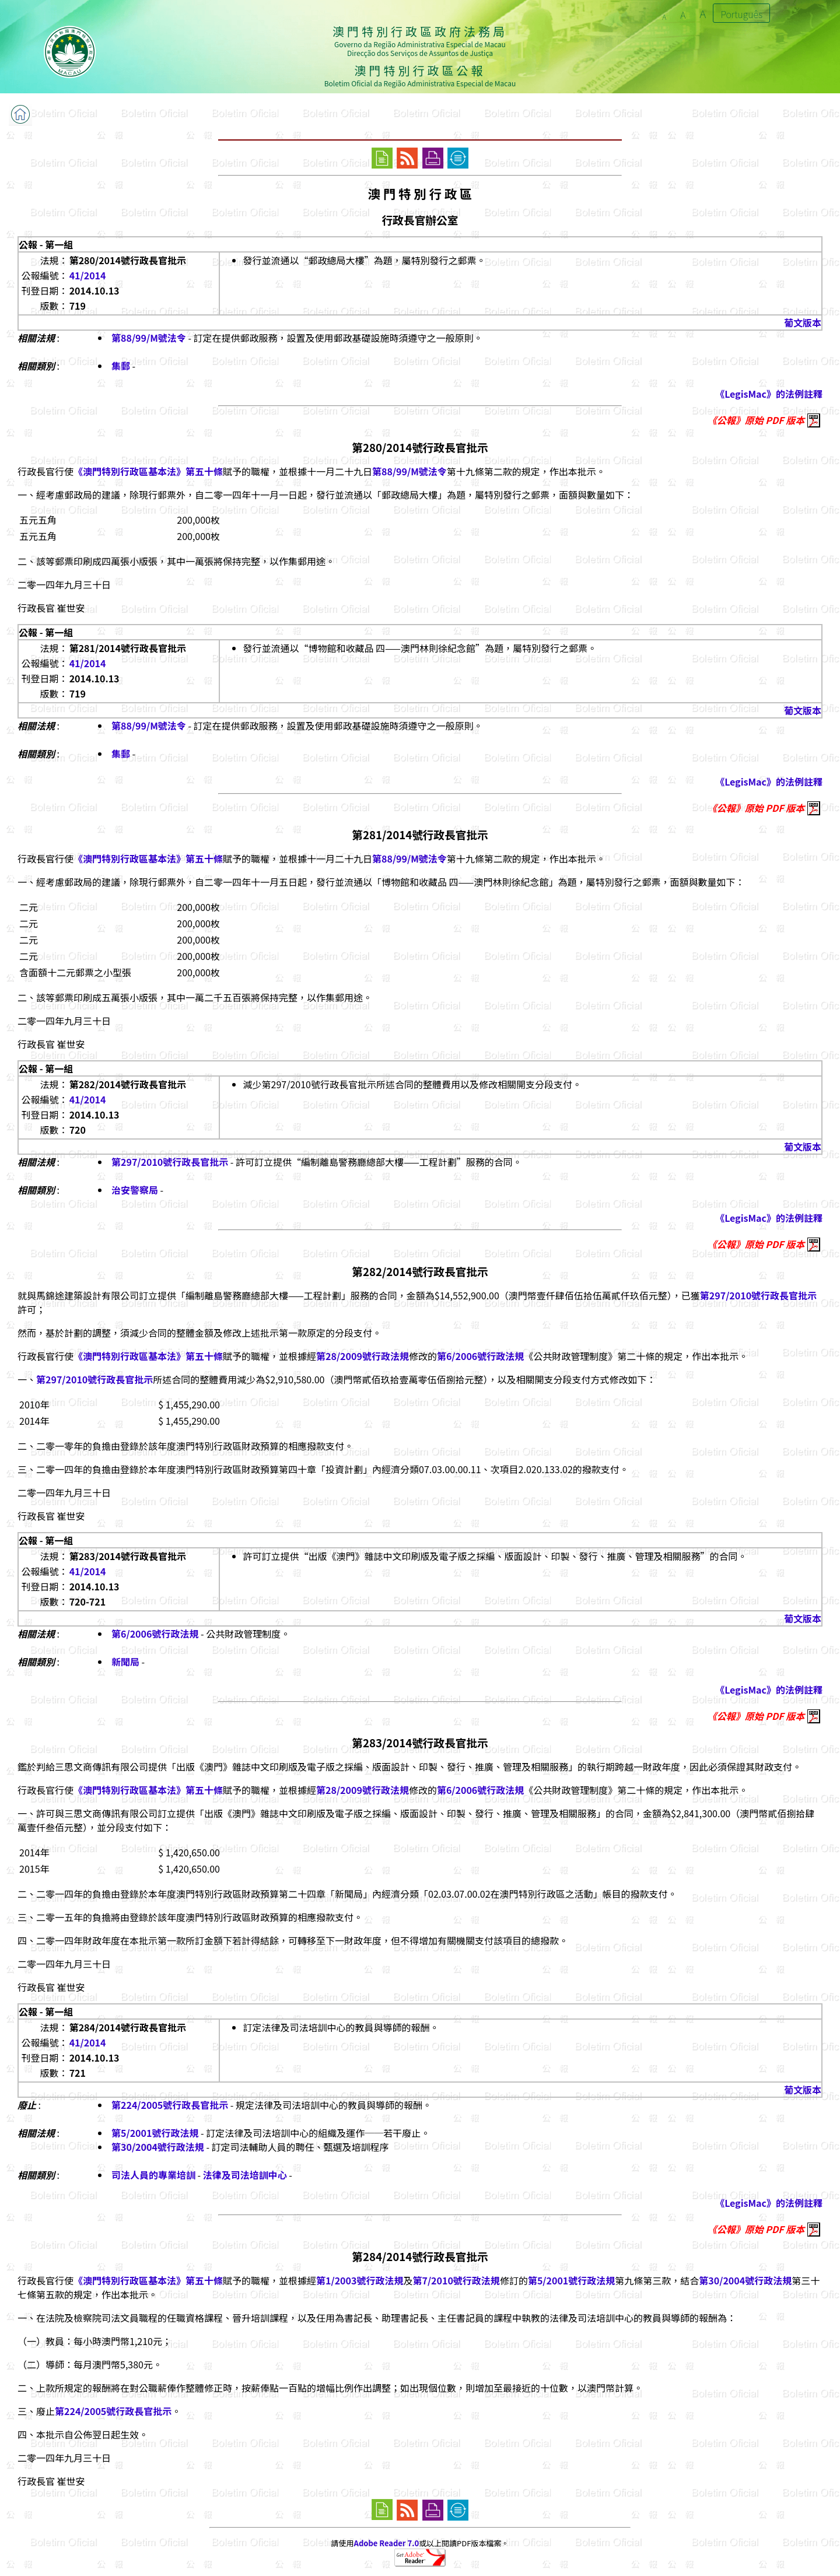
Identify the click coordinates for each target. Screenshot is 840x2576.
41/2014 (87, 275)
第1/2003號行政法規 (359, 2280)
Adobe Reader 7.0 (386, 2543)
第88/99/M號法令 (148, 338)
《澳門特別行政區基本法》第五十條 (148, 471)
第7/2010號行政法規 (455, 2280)
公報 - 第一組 (46, 244)
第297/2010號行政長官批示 (169, 1162)
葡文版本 (802, 323)
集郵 (120, 366)
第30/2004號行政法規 (157, 2147)
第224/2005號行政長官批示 (169, 2105)
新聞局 (125, 1662)
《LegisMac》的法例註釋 (768, 394)
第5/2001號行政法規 (154, 2133)
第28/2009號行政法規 (362, 1356)
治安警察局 (134, 1190)
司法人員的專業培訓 (153, 2175)
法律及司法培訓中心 (245, 2175)
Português (741, 14)
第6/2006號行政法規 (480, 1356)
